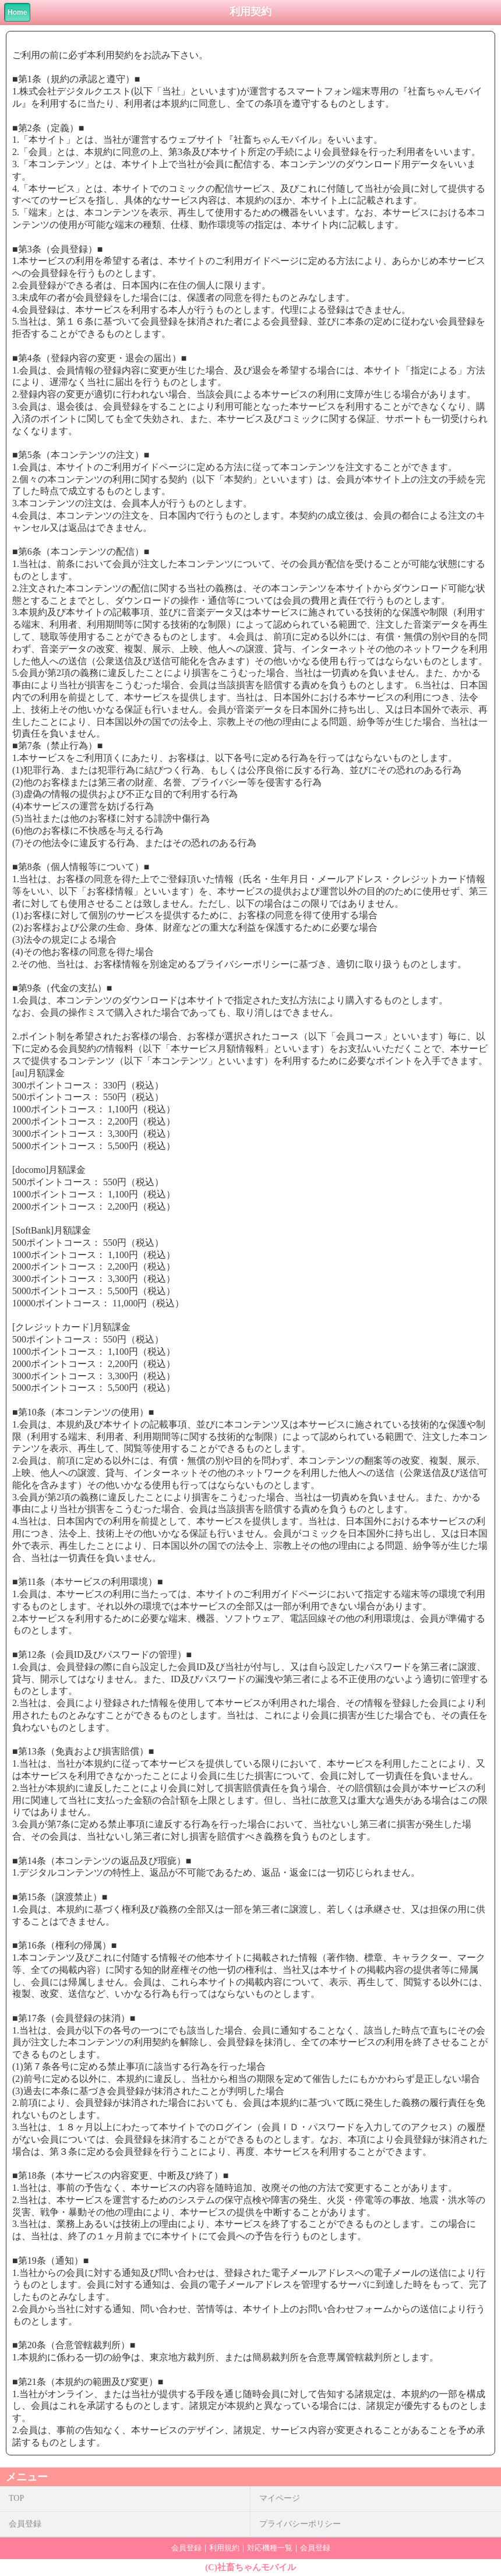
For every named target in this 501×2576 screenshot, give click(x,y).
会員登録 (25, 2523)
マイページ (279, 2498)
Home (17, 12)
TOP (16, 2498)
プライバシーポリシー (300, 2523)
